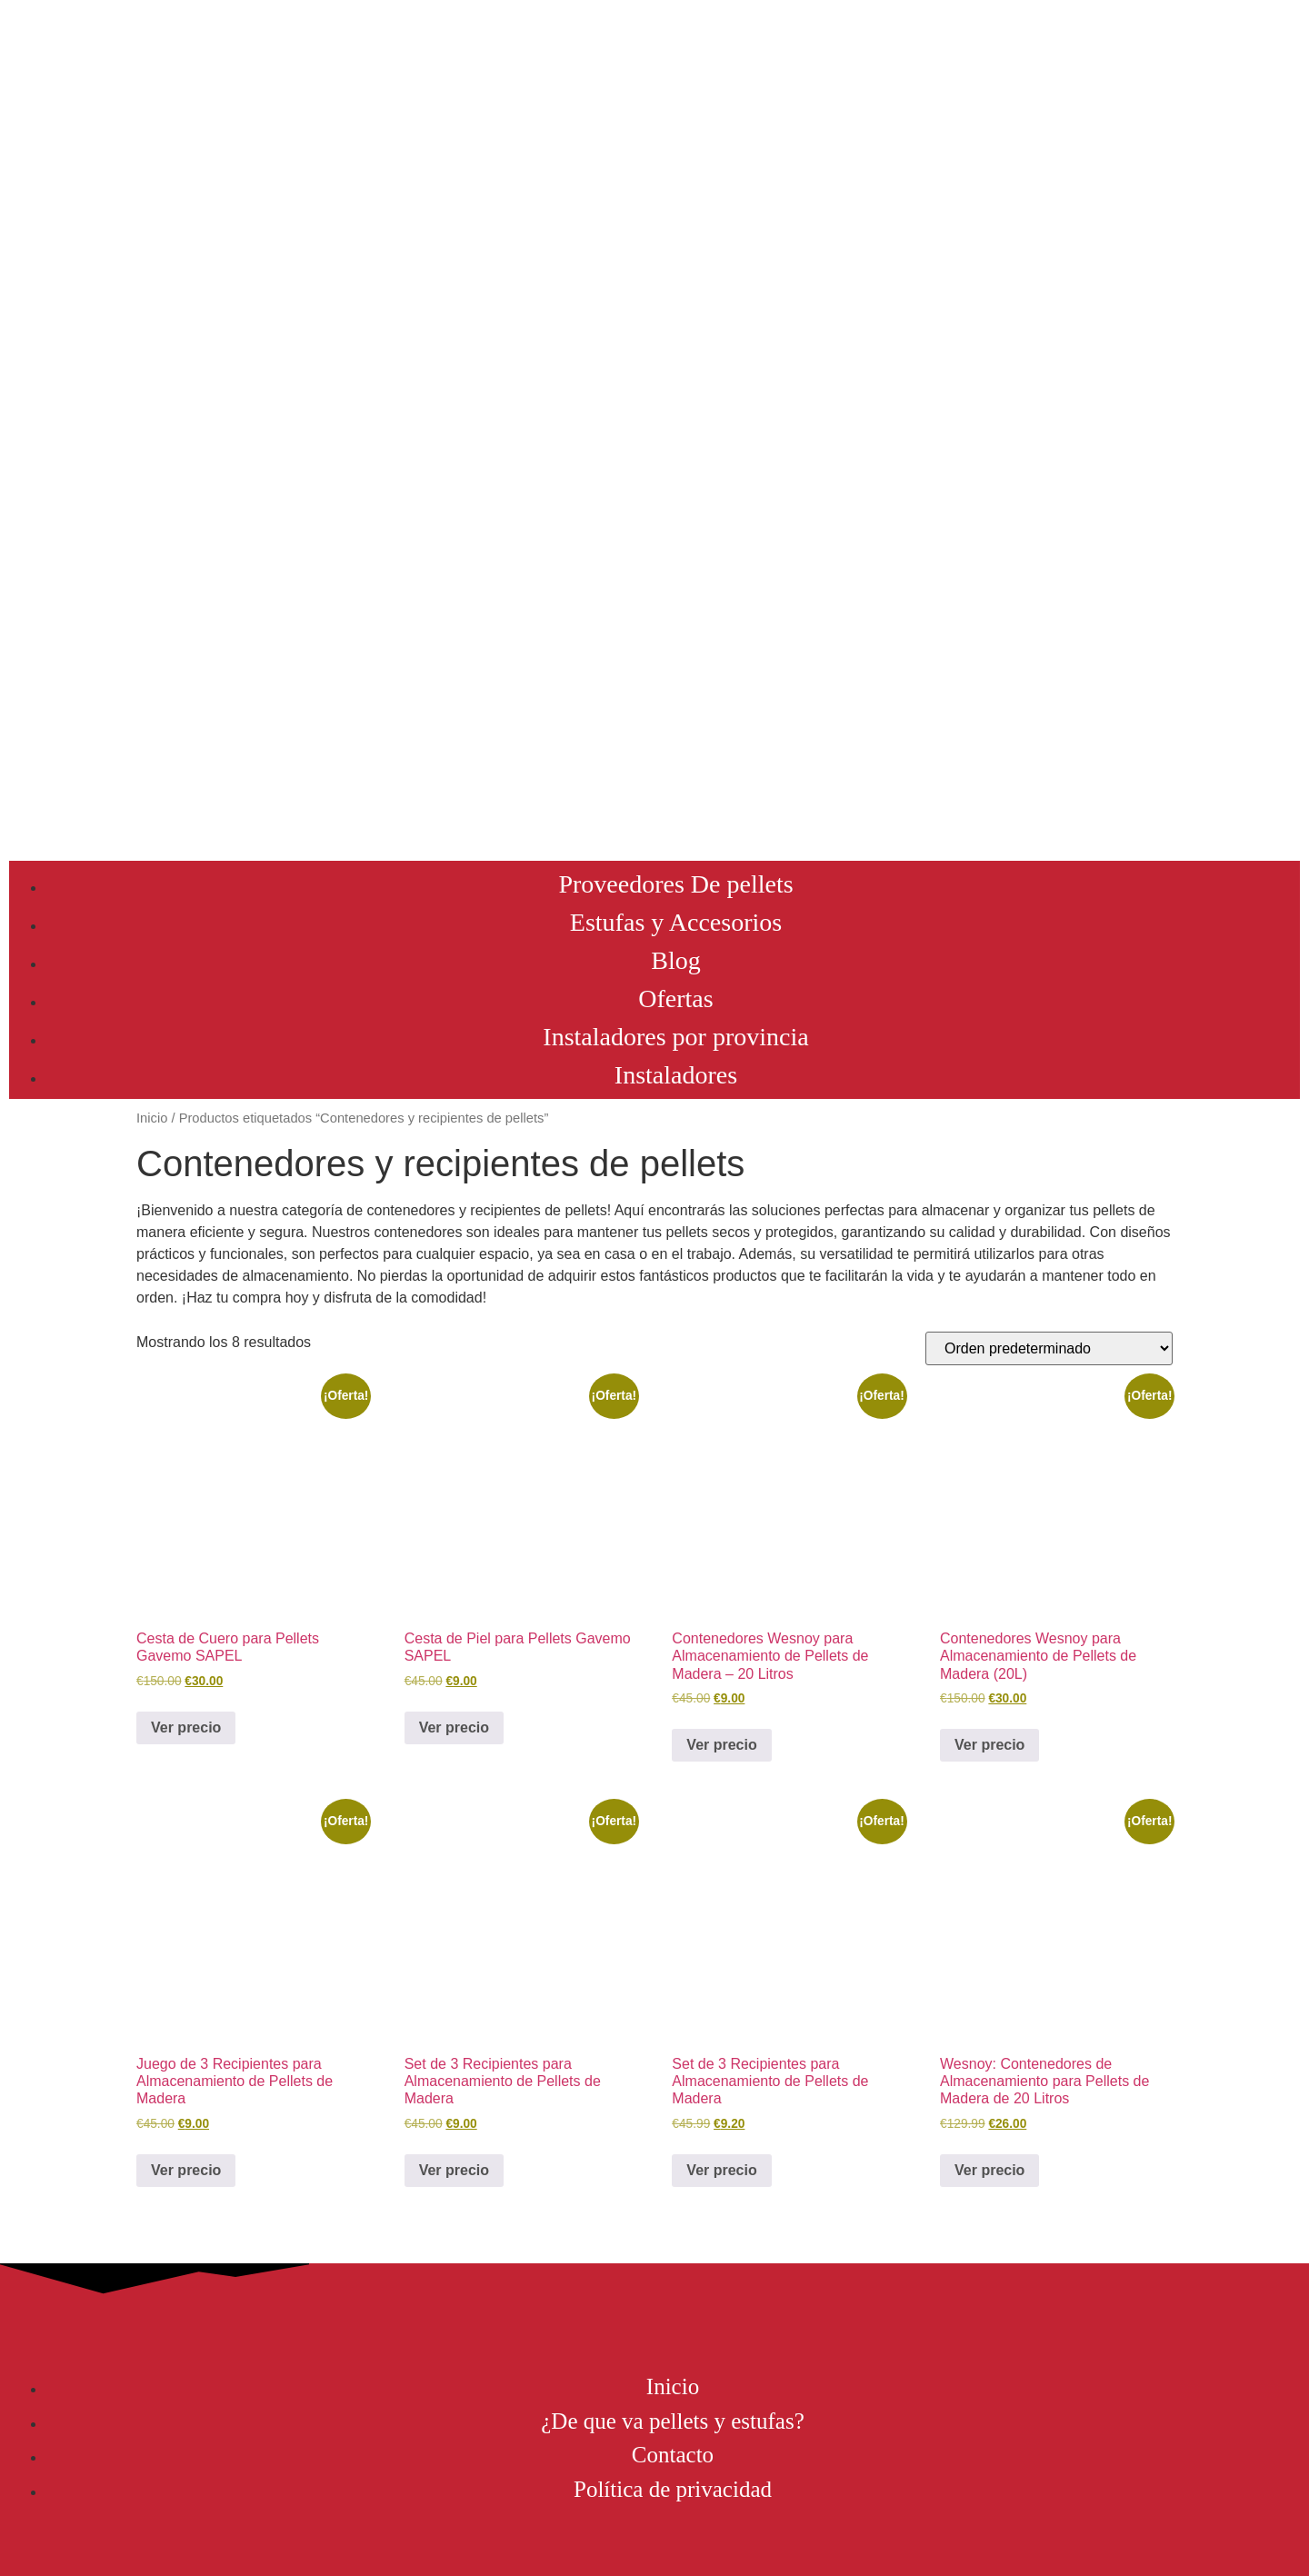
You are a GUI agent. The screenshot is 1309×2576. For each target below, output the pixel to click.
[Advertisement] (654, 715)
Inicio (151, 1118)
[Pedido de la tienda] (1049, 1348)
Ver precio (186, 1727)
